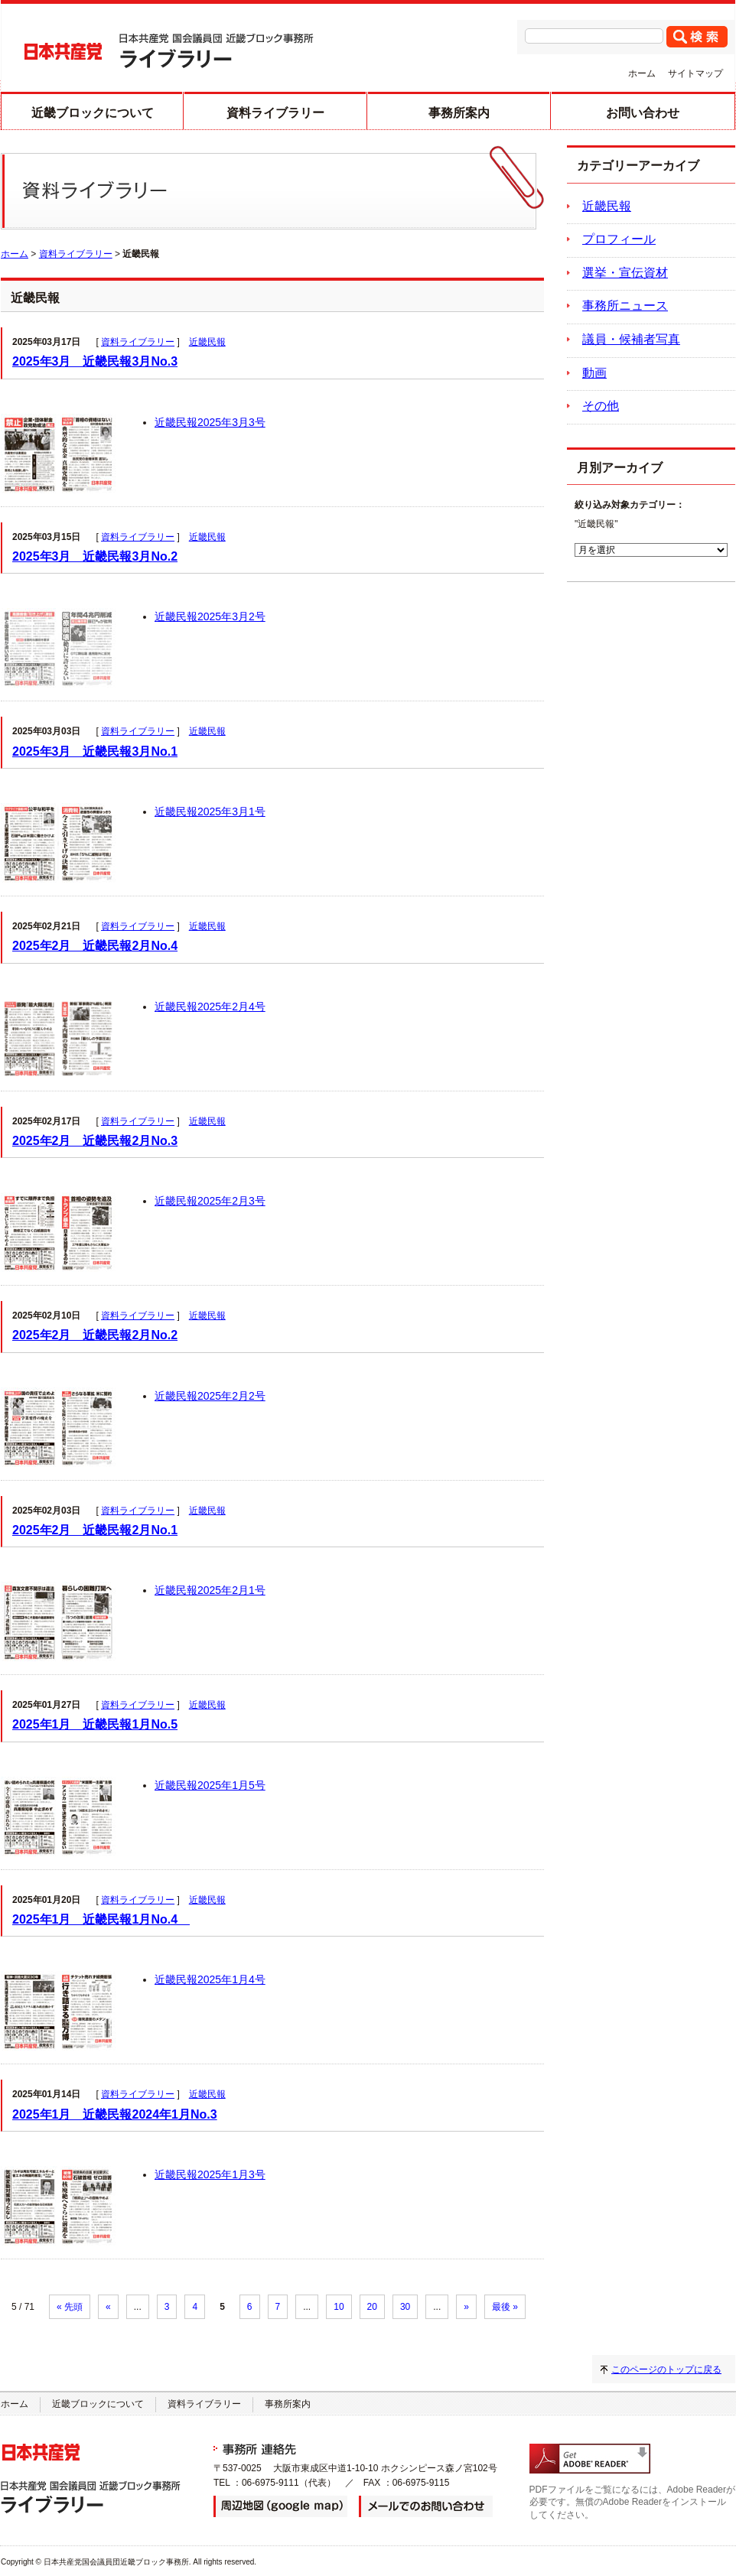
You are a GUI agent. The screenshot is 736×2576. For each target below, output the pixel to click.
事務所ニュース (625, 305)
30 (405, 2306)
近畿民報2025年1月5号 (210, 1785)
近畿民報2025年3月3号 (210, 422)
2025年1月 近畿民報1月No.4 (101, 1919)
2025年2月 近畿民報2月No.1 (94, 1530)
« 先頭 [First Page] (70, 2306)
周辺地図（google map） (280, 2506)
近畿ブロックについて (92, 112)
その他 (600, 405)
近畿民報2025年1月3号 (210, 2174)
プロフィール (619, 239)
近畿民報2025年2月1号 (210, 1590)
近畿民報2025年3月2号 (210, 616)
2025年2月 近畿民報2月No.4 (94, 945)
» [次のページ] (466, 2306)
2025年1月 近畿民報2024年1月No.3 (114, 2114)
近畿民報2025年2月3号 (210, 1201)
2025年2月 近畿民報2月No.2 (94, 1335)
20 (372, 2306)
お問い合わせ (642, 112)
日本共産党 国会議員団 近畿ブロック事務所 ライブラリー (169, 51)
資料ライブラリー (275, 112)
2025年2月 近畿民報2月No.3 (94, 1140)
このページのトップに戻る (666, 2369)
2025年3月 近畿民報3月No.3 (94, 361)
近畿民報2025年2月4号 (210, 1006)
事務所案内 (459, 112)
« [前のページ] (108, 2306)
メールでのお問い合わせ (426, 2506)
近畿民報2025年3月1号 (210, 811)
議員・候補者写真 (631, 339)
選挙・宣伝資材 (625, 272)
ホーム (642, 73)
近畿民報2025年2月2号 (210, 1396)
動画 (594, 372)
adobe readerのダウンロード (589, 2459)
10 (339, 2306)
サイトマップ (695, 73)
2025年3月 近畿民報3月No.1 (94, 751)
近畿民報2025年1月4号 (210, 1979)
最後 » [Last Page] (505, 2306)
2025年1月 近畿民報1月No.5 (94, 1724)
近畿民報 (207, 342)
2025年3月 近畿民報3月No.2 (94, 556)
